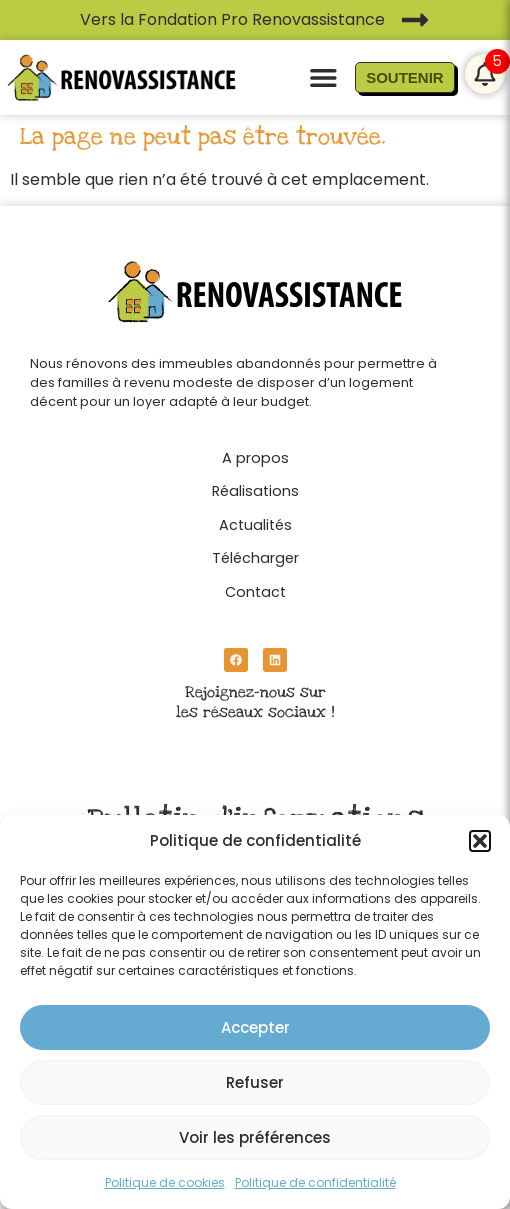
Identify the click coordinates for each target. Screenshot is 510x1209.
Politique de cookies (165, 1182)
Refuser (255, 1082)
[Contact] (255, 587)
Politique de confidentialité (315, 1182)
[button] (480, 841)
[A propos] (255, 453)
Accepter (255, 1027)
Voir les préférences (255, 1137)
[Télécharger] (255, 553)
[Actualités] (255, 520)
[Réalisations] (255, 486)
